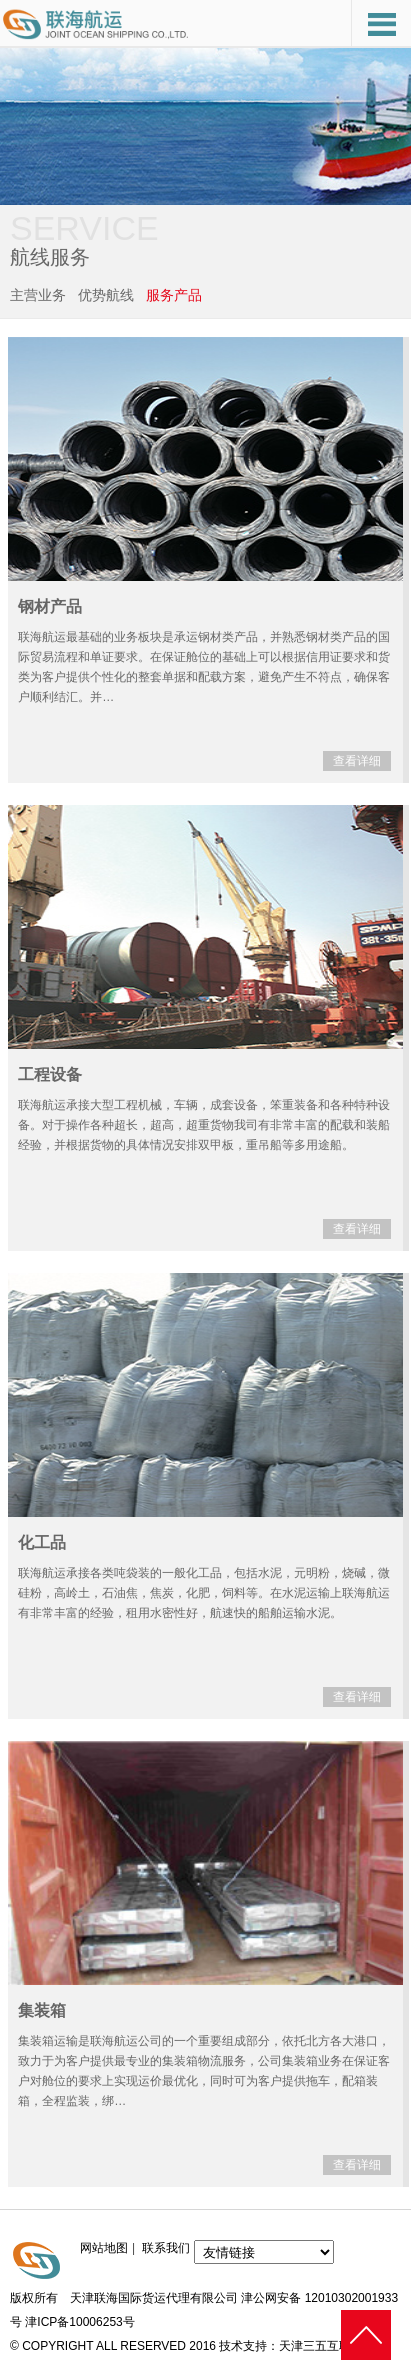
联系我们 (166, 2248)
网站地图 (104, 2248)
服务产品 (174, 295)
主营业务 (38, 295)
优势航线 (106, 295)
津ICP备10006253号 (79, 2322)
